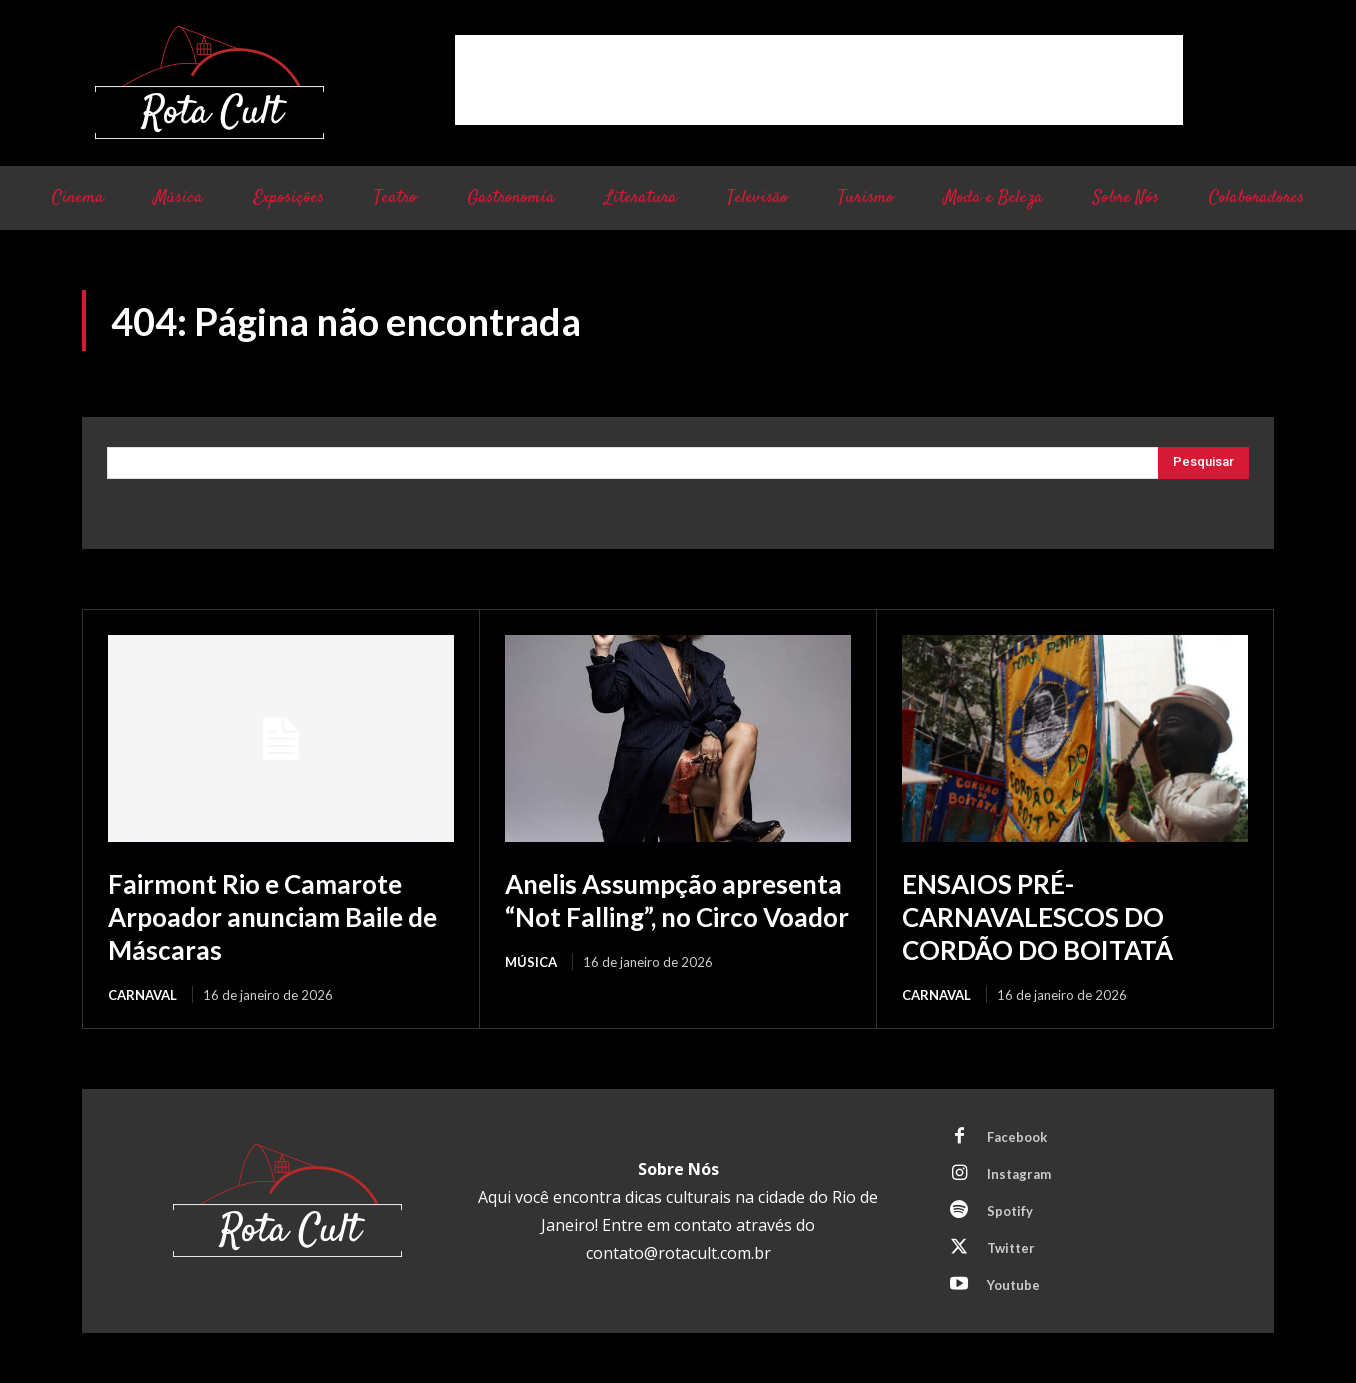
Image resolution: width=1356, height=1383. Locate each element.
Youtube (1013, 1283)
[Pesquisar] (1203, 463)
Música (531, 993)
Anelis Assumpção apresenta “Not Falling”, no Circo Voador (673, 915)
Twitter (1011, 1246)
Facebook (1017, 1135)
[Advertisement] (819, 80)
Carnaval (142, 993)
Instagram (1019, 1172)
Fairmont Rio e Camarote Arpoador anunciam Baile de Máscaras (269, 915)
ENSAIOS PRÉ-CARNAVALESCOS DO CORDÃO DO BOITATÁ (1047, 915)
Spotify (1010, 1209)
